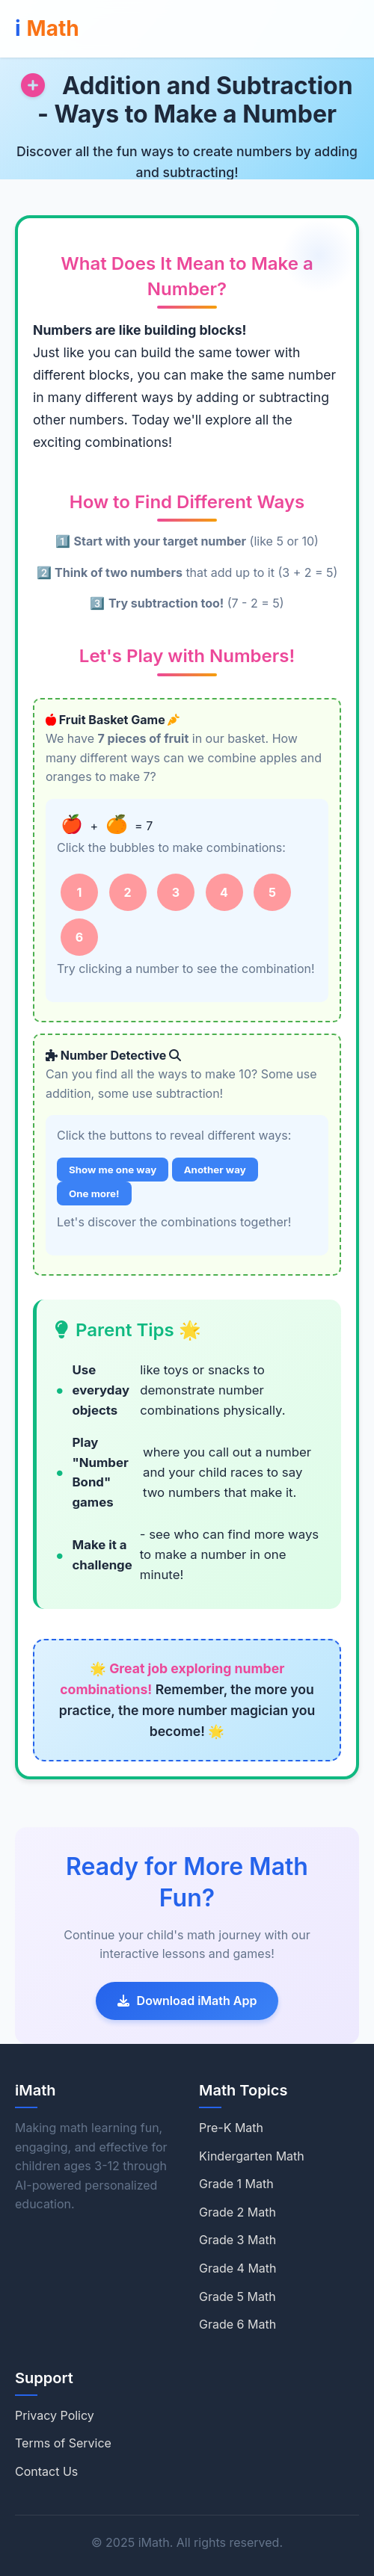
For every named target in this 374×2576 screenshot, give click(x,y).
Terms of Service (63, 2443)
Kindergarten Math (251, 2156)
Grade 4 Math (238, 2268)
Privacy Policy (54, 2415)
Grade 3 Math (237, 2239)
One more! (94, 1193)
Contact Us (46, 2471)
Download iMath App (187, 2000)
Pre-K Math (231, 2127)
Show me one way (112, 1170)
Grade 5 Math (237, 2296)
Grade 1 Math (236, 2183)
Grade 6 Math (237, 2324)
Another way (215, 1170)
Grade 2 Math (237, 2212)
